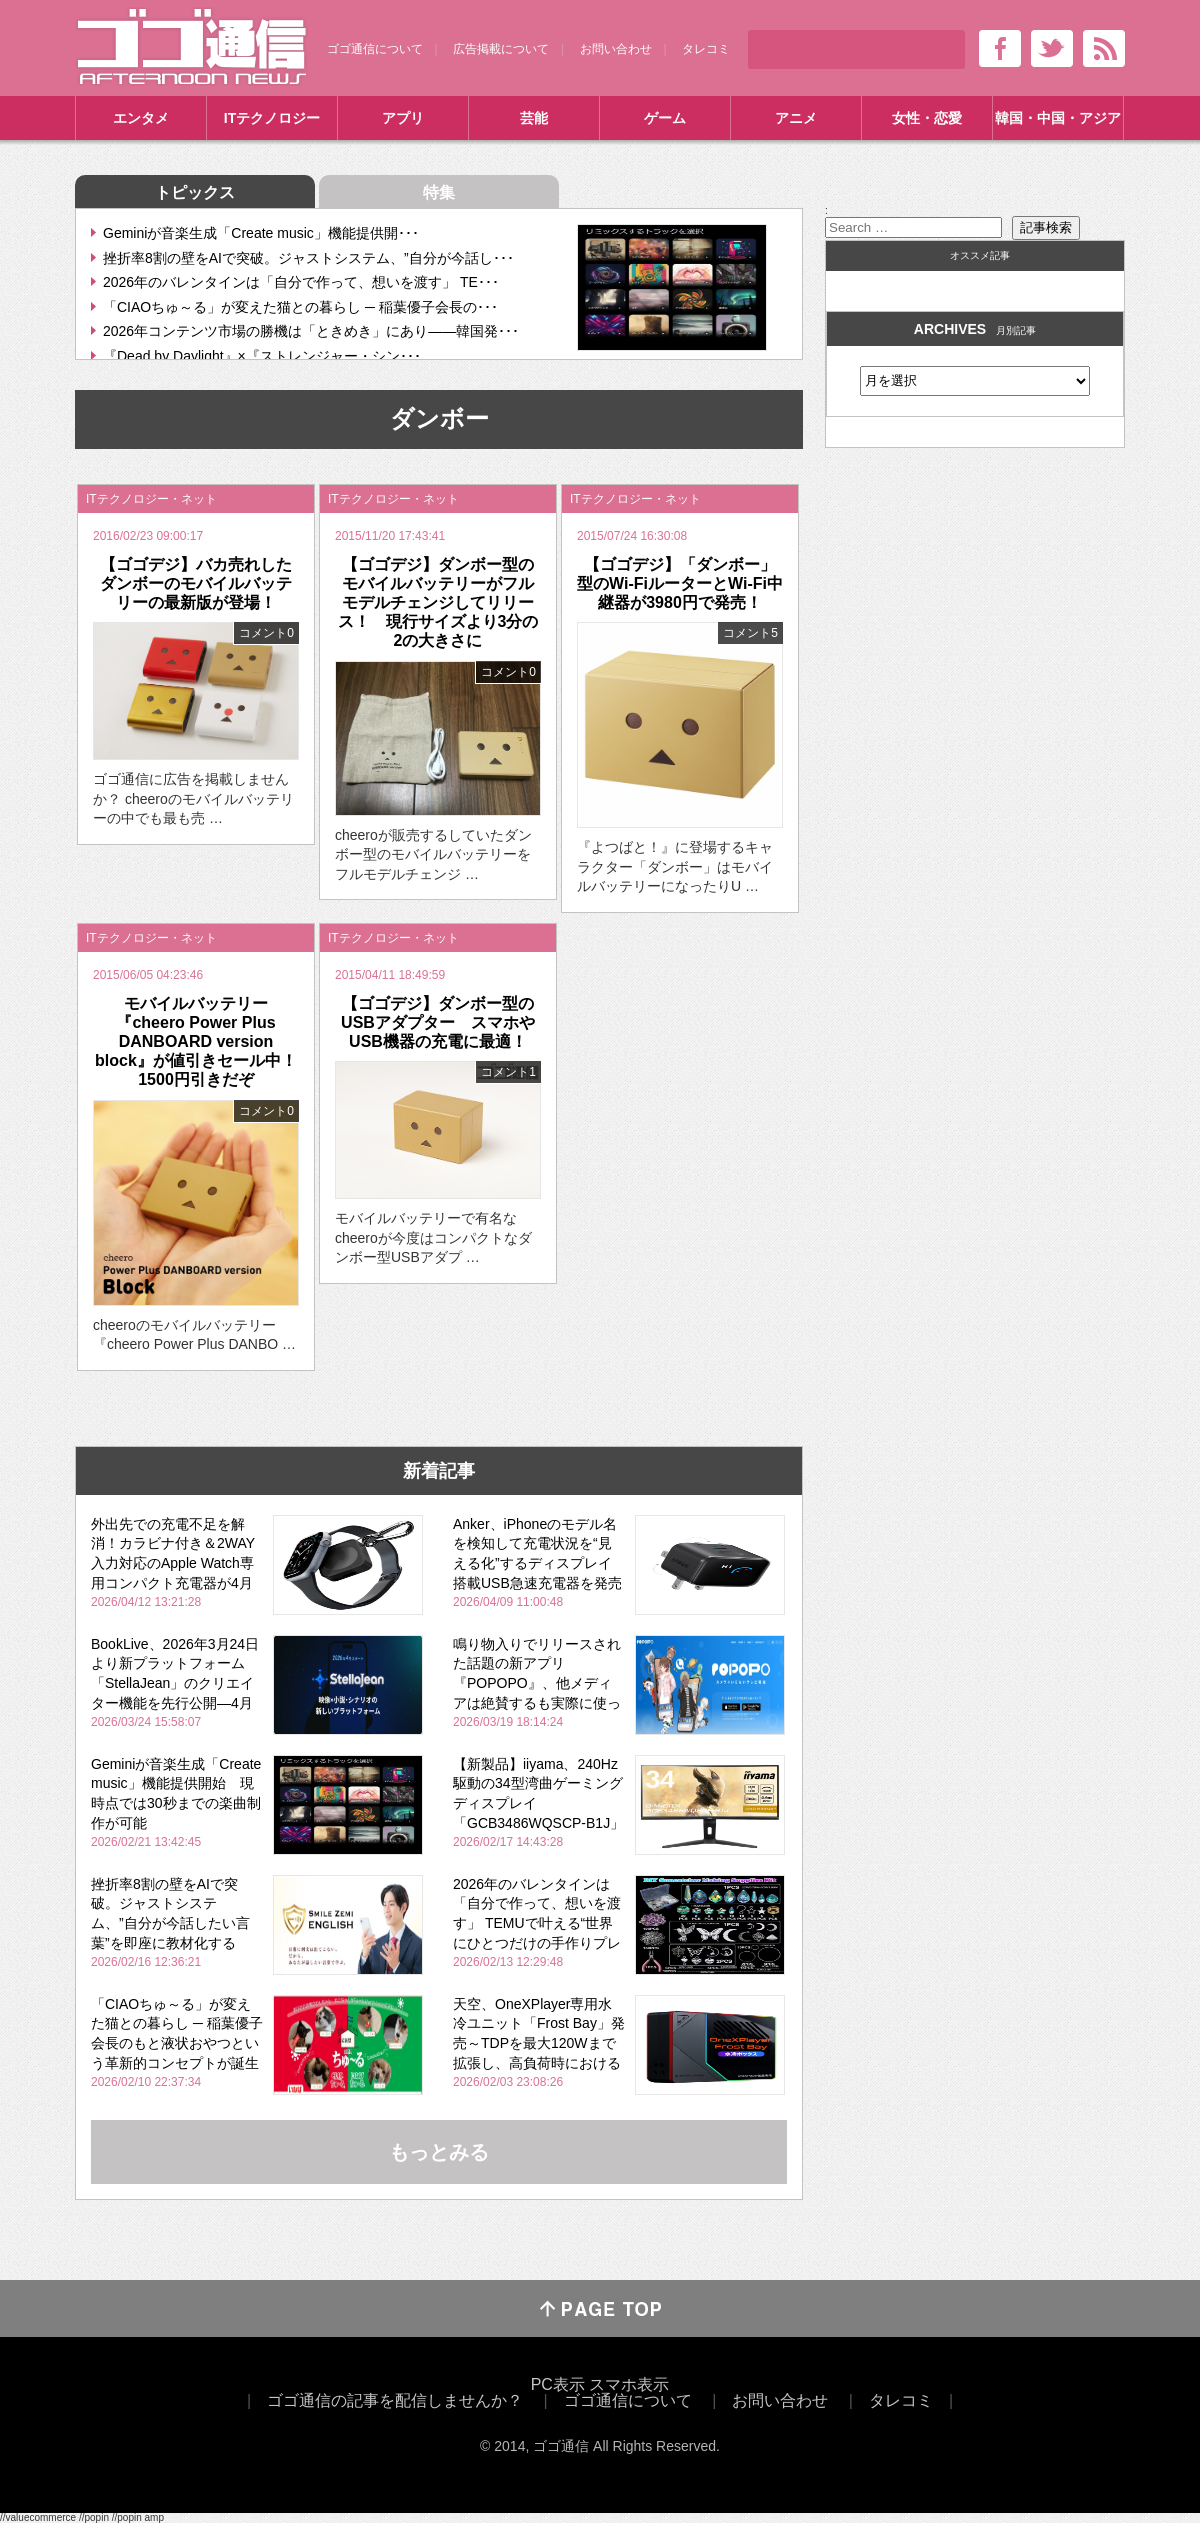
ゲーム (665, 118)
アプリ (403, 118)
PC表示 (558, 2384)
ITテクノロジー (272, 118)
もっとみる (439, 2152)
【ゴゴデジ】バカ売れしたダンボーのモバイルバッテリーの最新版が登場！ (196, 583)
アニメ (796, 118)
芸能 (534, 118)
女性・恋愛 (927, 118)
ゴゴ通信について (375, 49)
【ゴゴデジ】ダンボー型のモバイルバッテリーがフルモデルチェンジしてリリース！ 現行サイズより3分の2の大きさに (438, 603)
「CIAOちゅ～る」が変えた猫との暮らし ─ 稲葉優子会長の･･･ (300, 307)
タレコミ (706, 49)
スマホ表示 (629, 2384)
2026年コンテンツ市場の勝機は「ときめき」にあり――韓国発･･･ (311, 331)
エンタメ (141, 118)
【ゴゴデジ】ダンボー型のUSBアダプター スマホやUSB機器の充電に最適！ (438, 1022)
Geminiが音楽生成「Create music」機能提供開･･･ (261, 233)
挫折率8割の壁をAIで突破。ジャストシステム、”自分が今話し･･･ (308, 258)
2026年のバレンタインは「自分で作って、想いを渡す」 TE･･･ (301, 282)
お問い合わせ (616, 49)
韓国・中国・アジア (1058, 118)
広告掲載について (501, 49)
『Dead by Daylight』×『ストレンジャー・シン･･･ (262, 356)
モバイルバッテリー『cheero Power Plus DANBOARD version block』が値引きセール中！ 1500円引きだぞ (204, 1042)
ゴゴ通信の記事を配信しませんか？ (395, 2400)
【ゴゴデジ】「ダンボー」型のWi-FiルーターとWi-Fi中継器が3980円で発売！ (680, 583)
